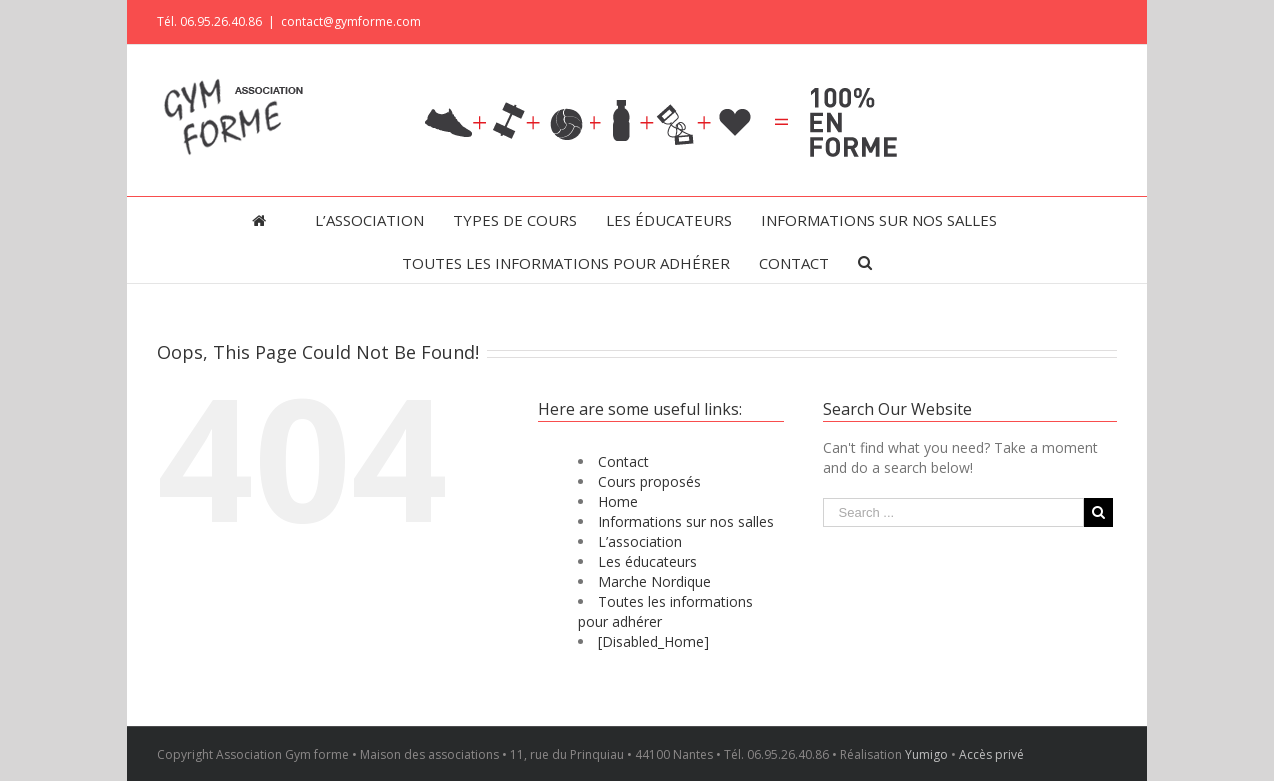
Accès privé (991, 754)
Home (618, 501)
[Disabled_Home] (653, 641)
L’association (640, 541)
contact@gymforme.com (351, 21)
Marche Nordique (654, 581)
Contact (623, 461)
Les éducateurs (647, 561)
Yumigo (926, 754)
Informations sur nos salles (686, 521)
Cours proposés (649, 481)
